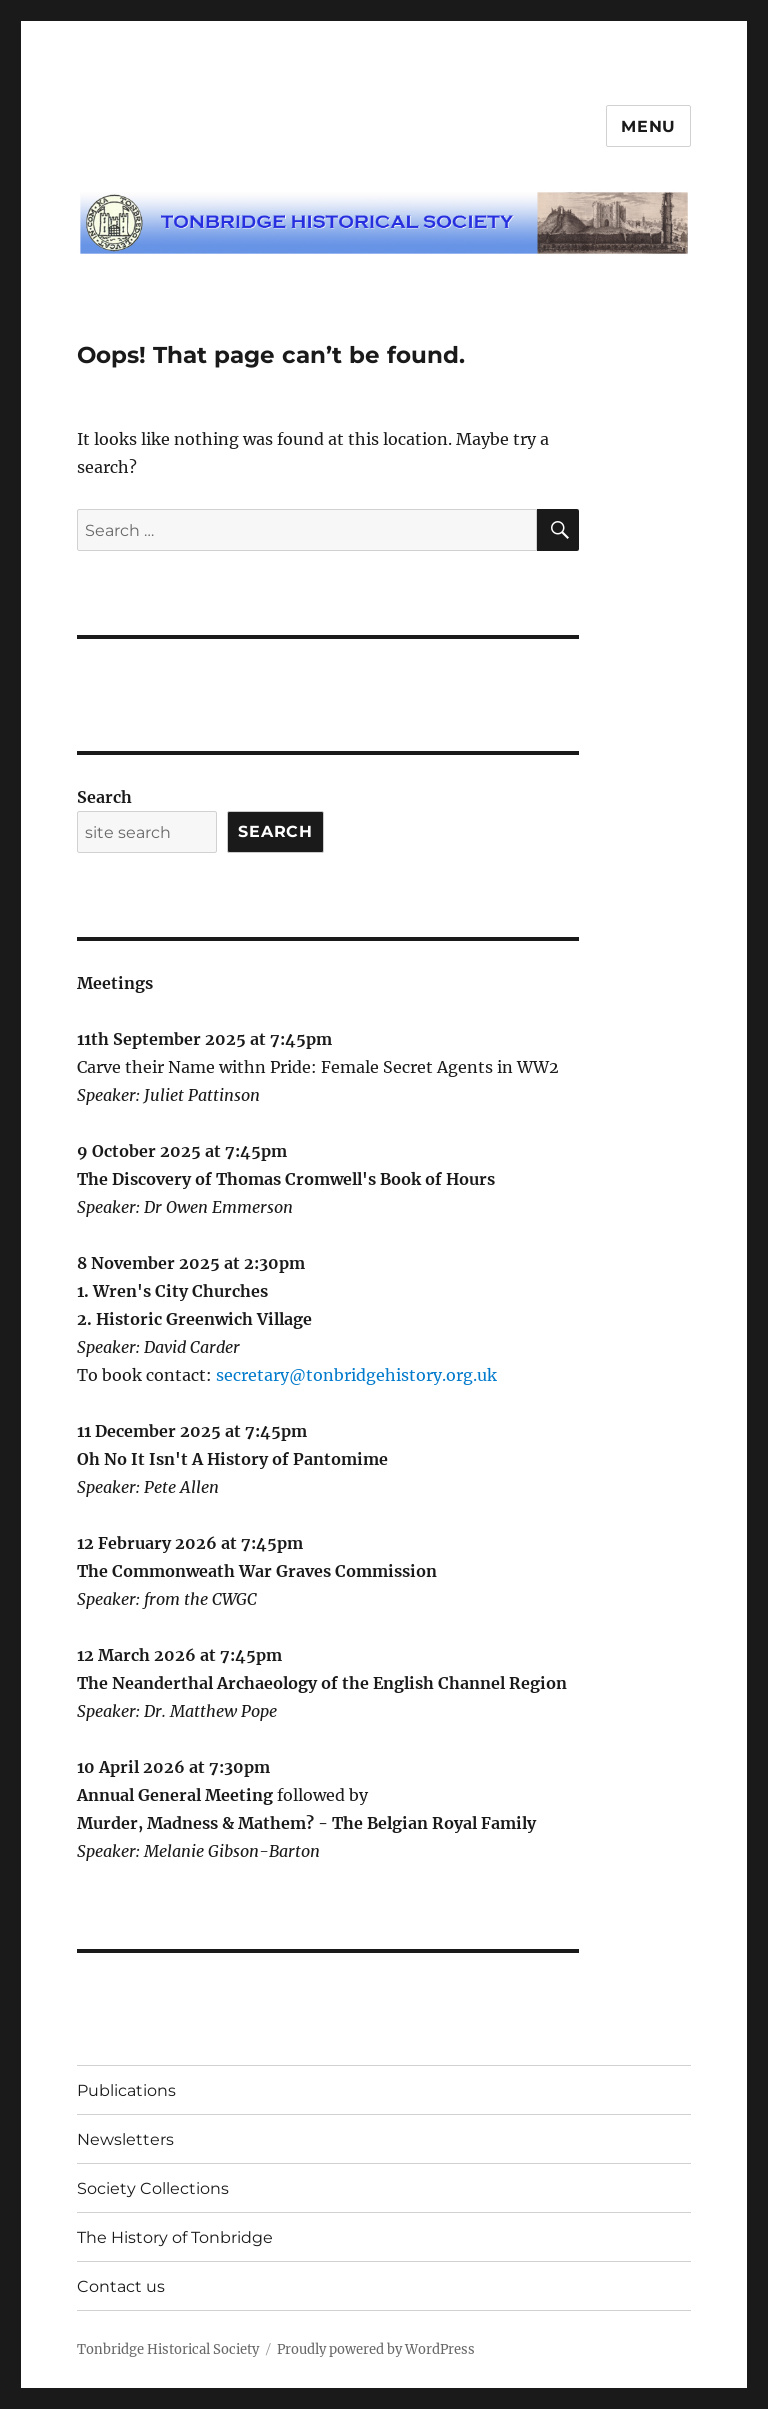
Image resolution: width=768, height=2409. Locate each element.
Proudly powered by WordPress (376, 2349)
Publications (126, 2090)
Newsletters (125, 2139)
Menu (648, 126)
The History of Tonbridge (175, 2237)
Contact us (121, 2286)
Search (104, 797)
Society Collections (153, 2188)
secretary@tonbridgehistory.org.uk (356, 1375)
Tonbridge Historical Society (168, 2349)
